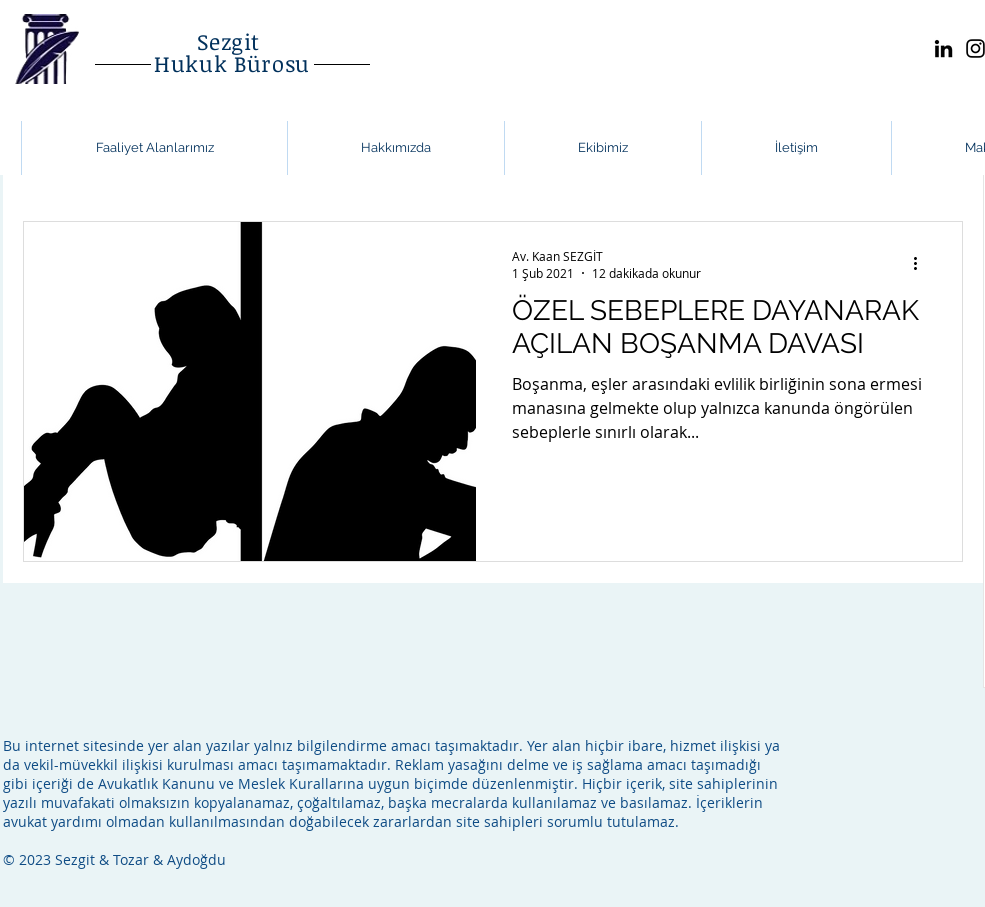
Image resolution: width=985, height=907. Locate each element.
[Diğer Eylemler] (923, 264)
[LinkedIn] (943, 48)
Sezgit (232, 41)
